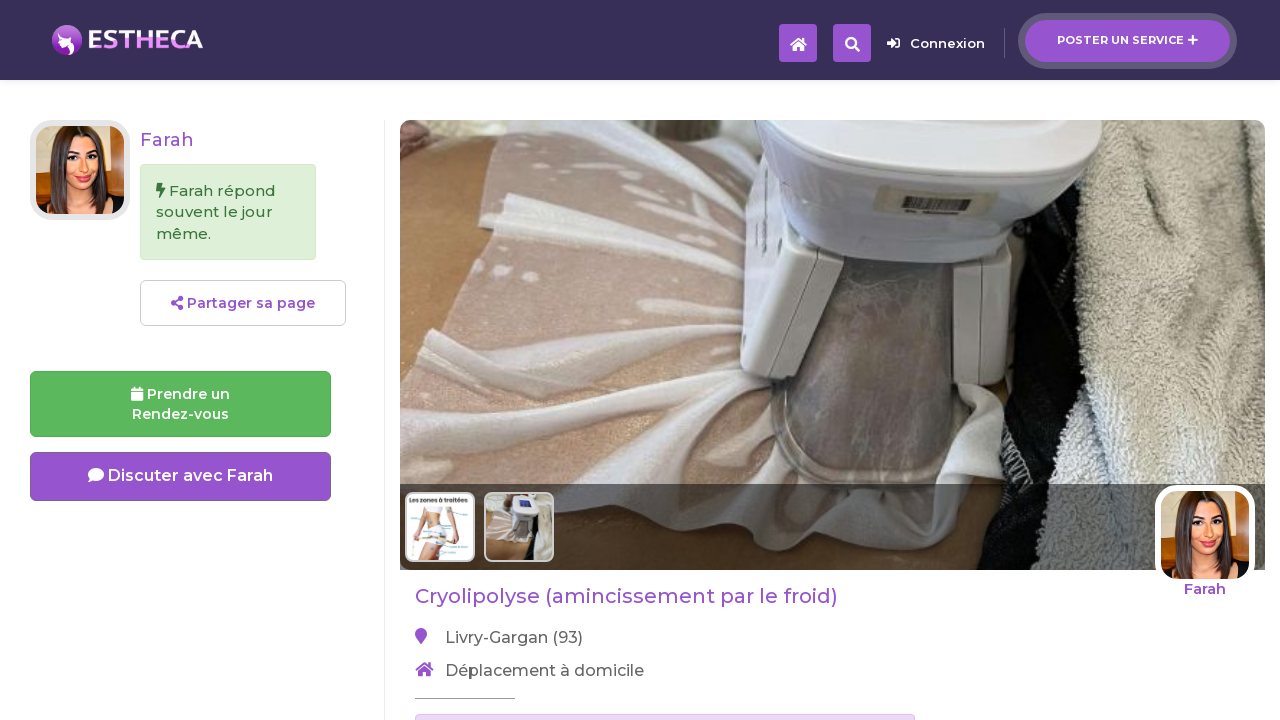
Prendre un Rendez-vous (180, 404)
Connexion (936, 43)
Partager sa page (243, 303)
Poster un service (1127, 40)
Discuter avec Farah (180, 475)
